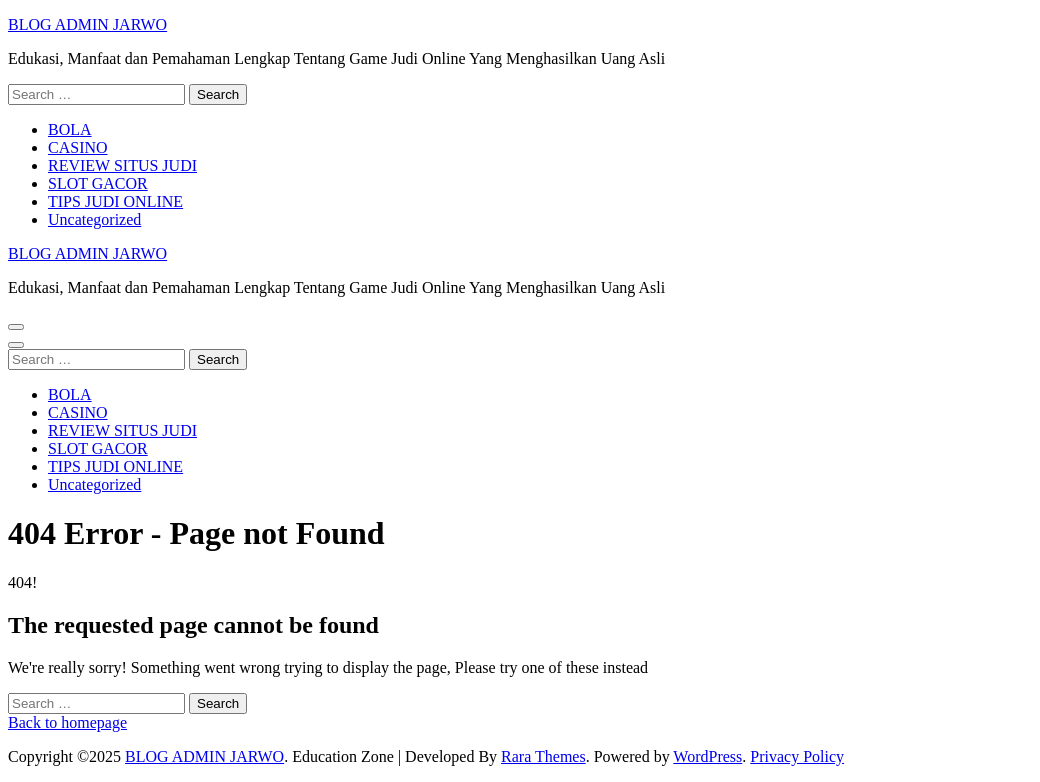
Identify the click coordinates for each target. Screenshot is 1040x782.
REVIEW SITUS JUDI (122, 165)
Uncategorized (94, 219)
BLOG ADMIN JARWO (87, 24)
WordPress (707, 756)
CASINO (78, 147)
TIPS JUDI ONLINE (115, 201)
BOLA (70, 129)
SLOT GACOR (98, 183)
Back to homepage (67, 722)
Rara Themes (543, 756)
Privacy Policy (797, 756)
